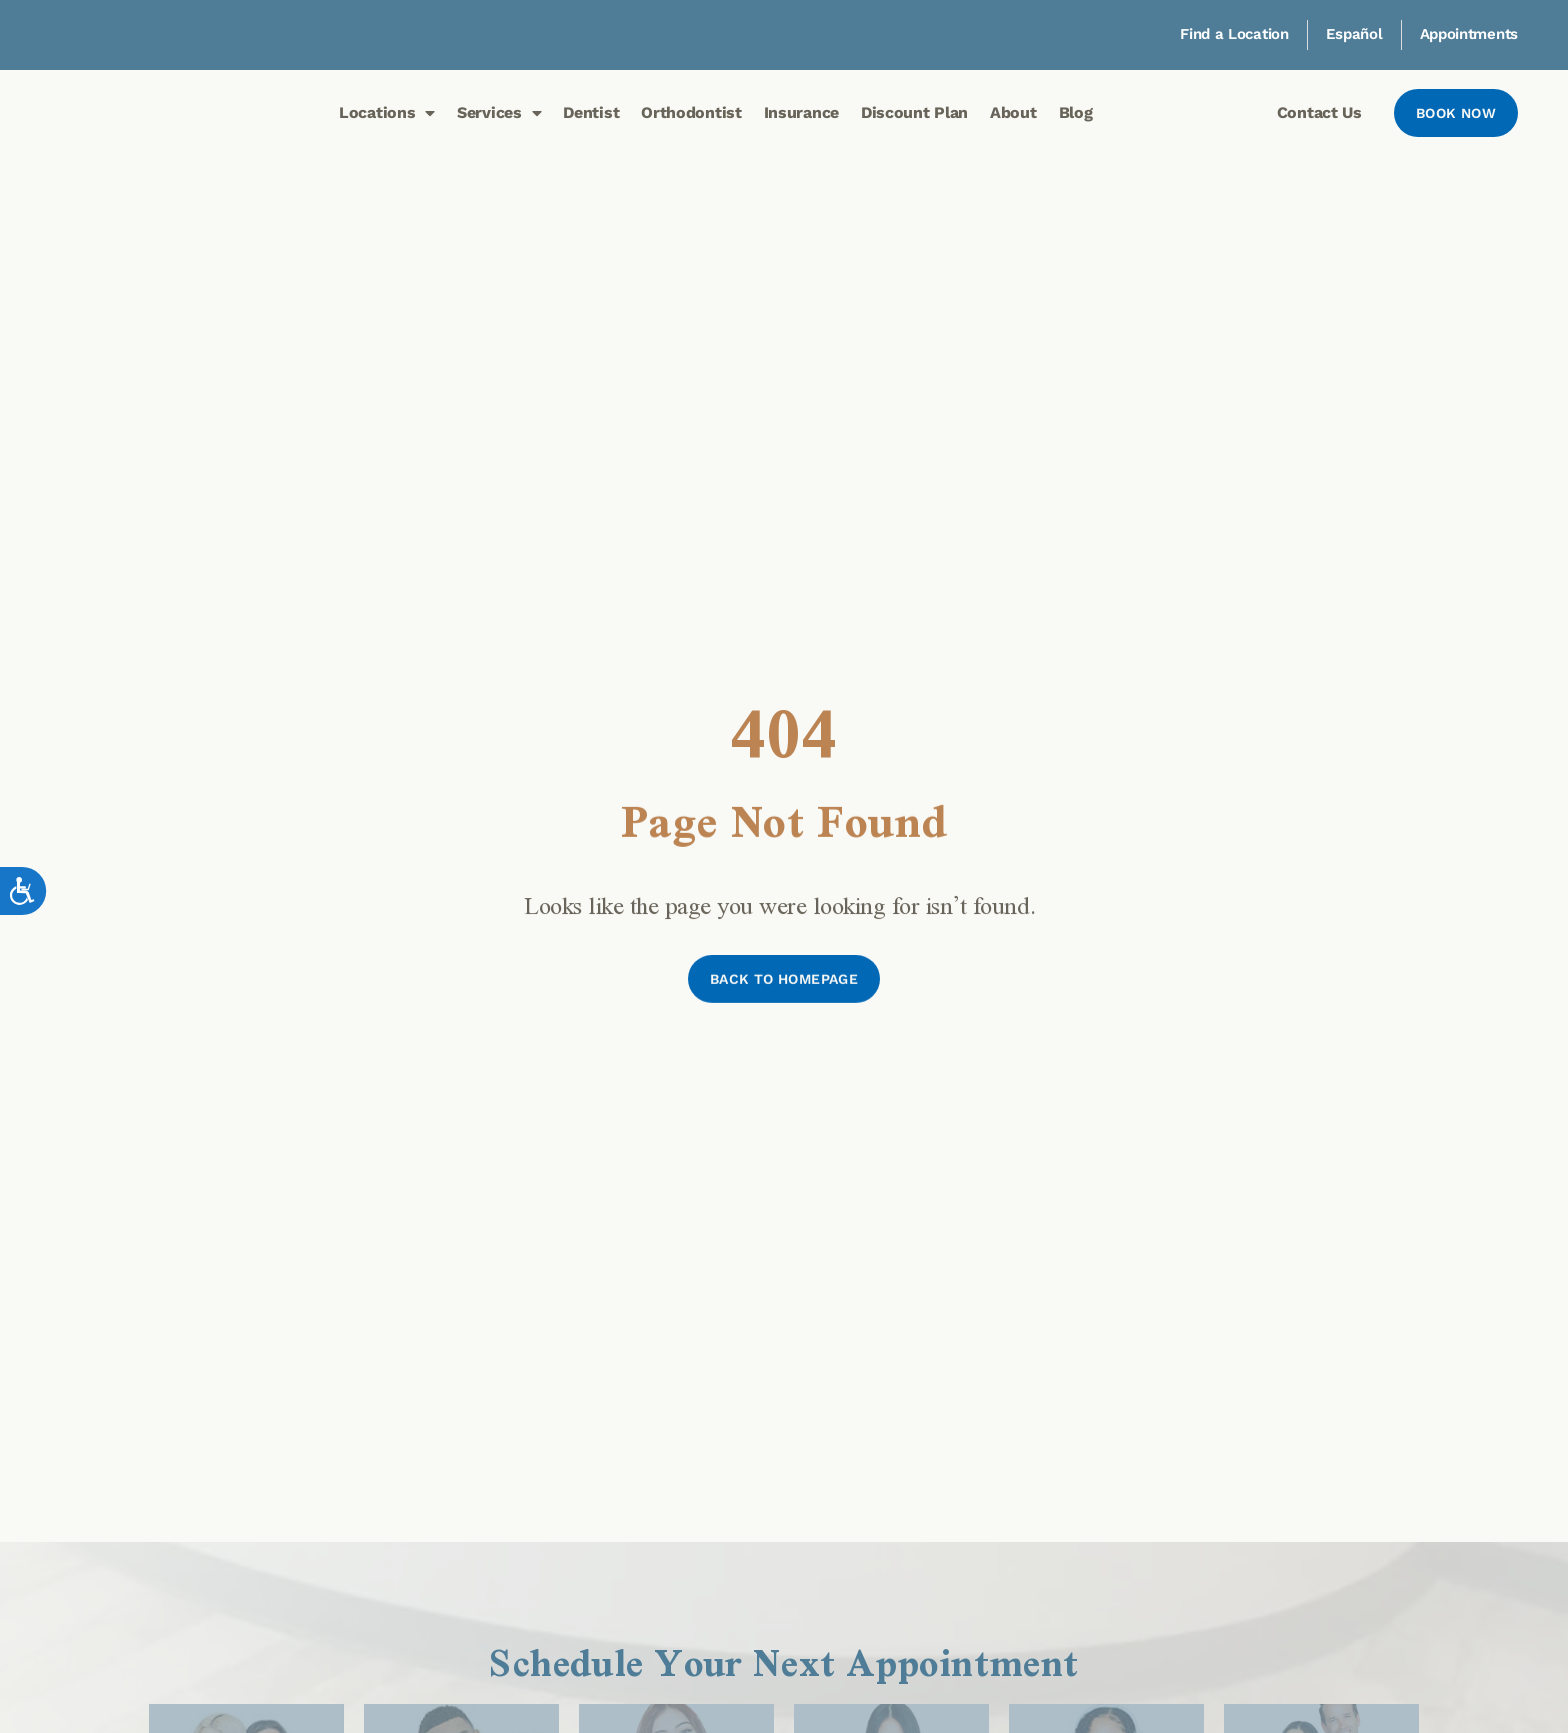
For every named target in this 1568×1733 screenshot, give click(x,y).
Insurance (801, 112)
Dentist (591, 112)
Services (499, 113)
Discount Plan (914, 112)
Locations (387, 113)
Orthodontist (691, 112)
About (1013, 112)
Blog (1076, 112)
